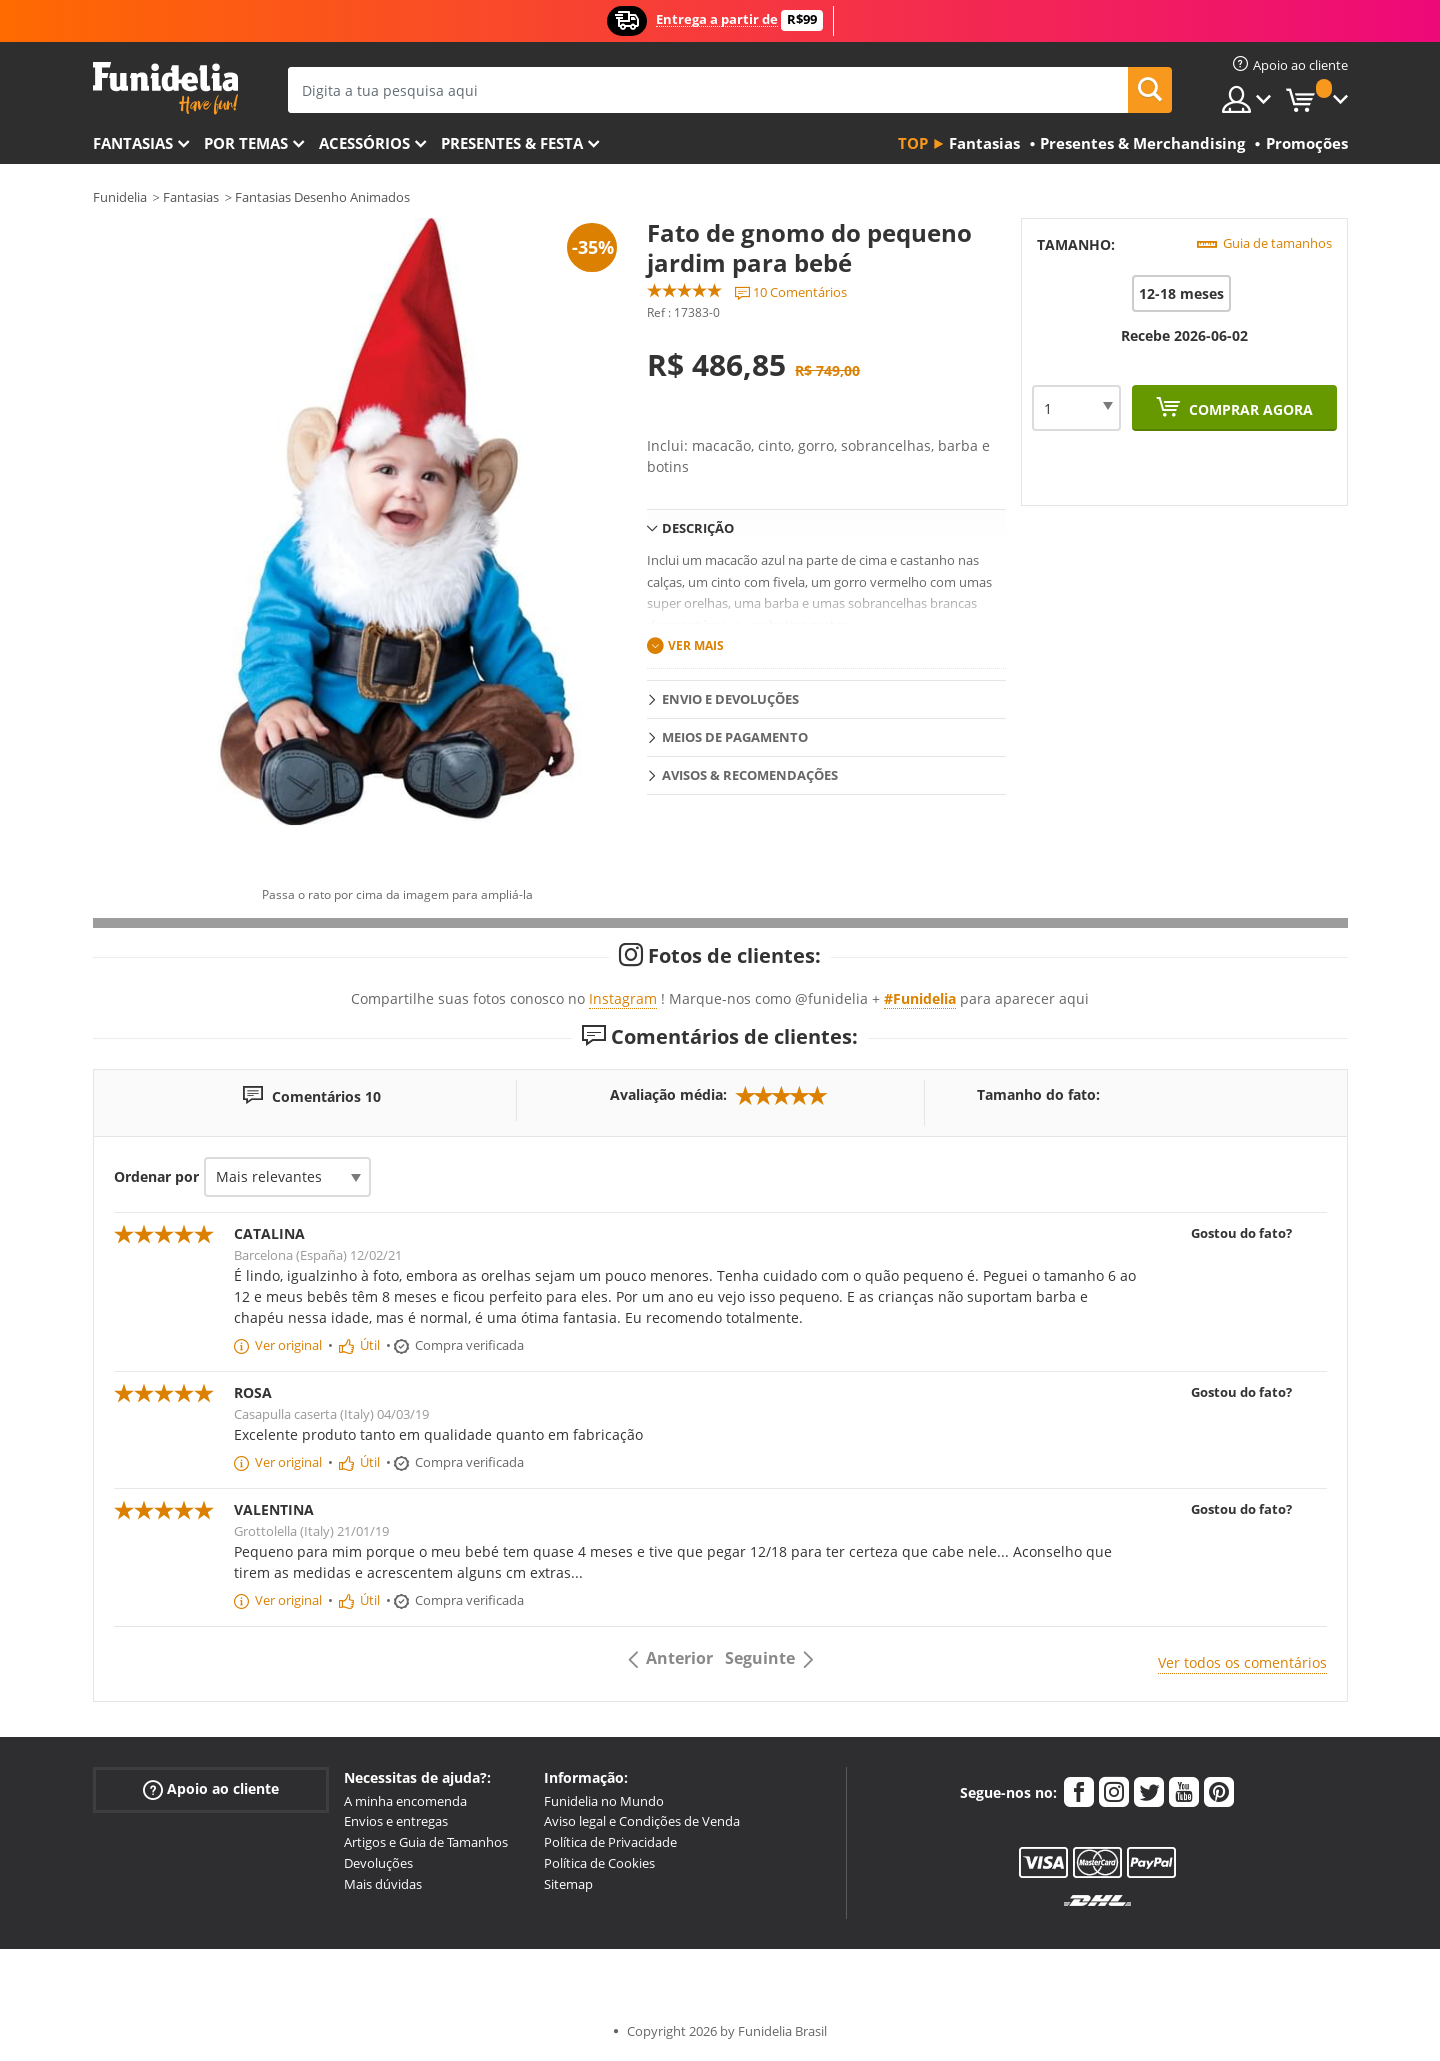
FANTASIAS (133, 143)
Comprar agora (1249, 409)
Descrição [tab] (698, 528)
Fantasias (191, 197)
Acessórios (364, 143)
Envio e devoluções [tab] (730, 699)
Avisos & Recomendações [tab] (750, 775)
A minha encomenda (405, 1801)
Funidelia (120, 197)
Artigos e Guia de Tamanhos (426, 1842)
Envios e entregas (396, 1821)
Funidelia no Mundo (604, 1801)
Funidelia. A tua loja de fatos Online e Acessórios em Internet (165, 88)
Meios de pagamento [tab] (735, 737)
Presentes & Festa (512, 143)
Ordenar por (156, 1176)
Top (913, 143)
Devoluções (378, 1863)
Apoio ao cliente (211, 1788)
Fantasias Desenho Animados (322, 197)
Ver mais (696, 645)
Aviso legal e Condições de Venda (642, 1821)
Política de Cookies (599, 1863)
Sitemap (568, 1884)
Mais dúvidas (383, 1884)
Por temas (246, 143)
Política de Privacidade (610, 1842)
